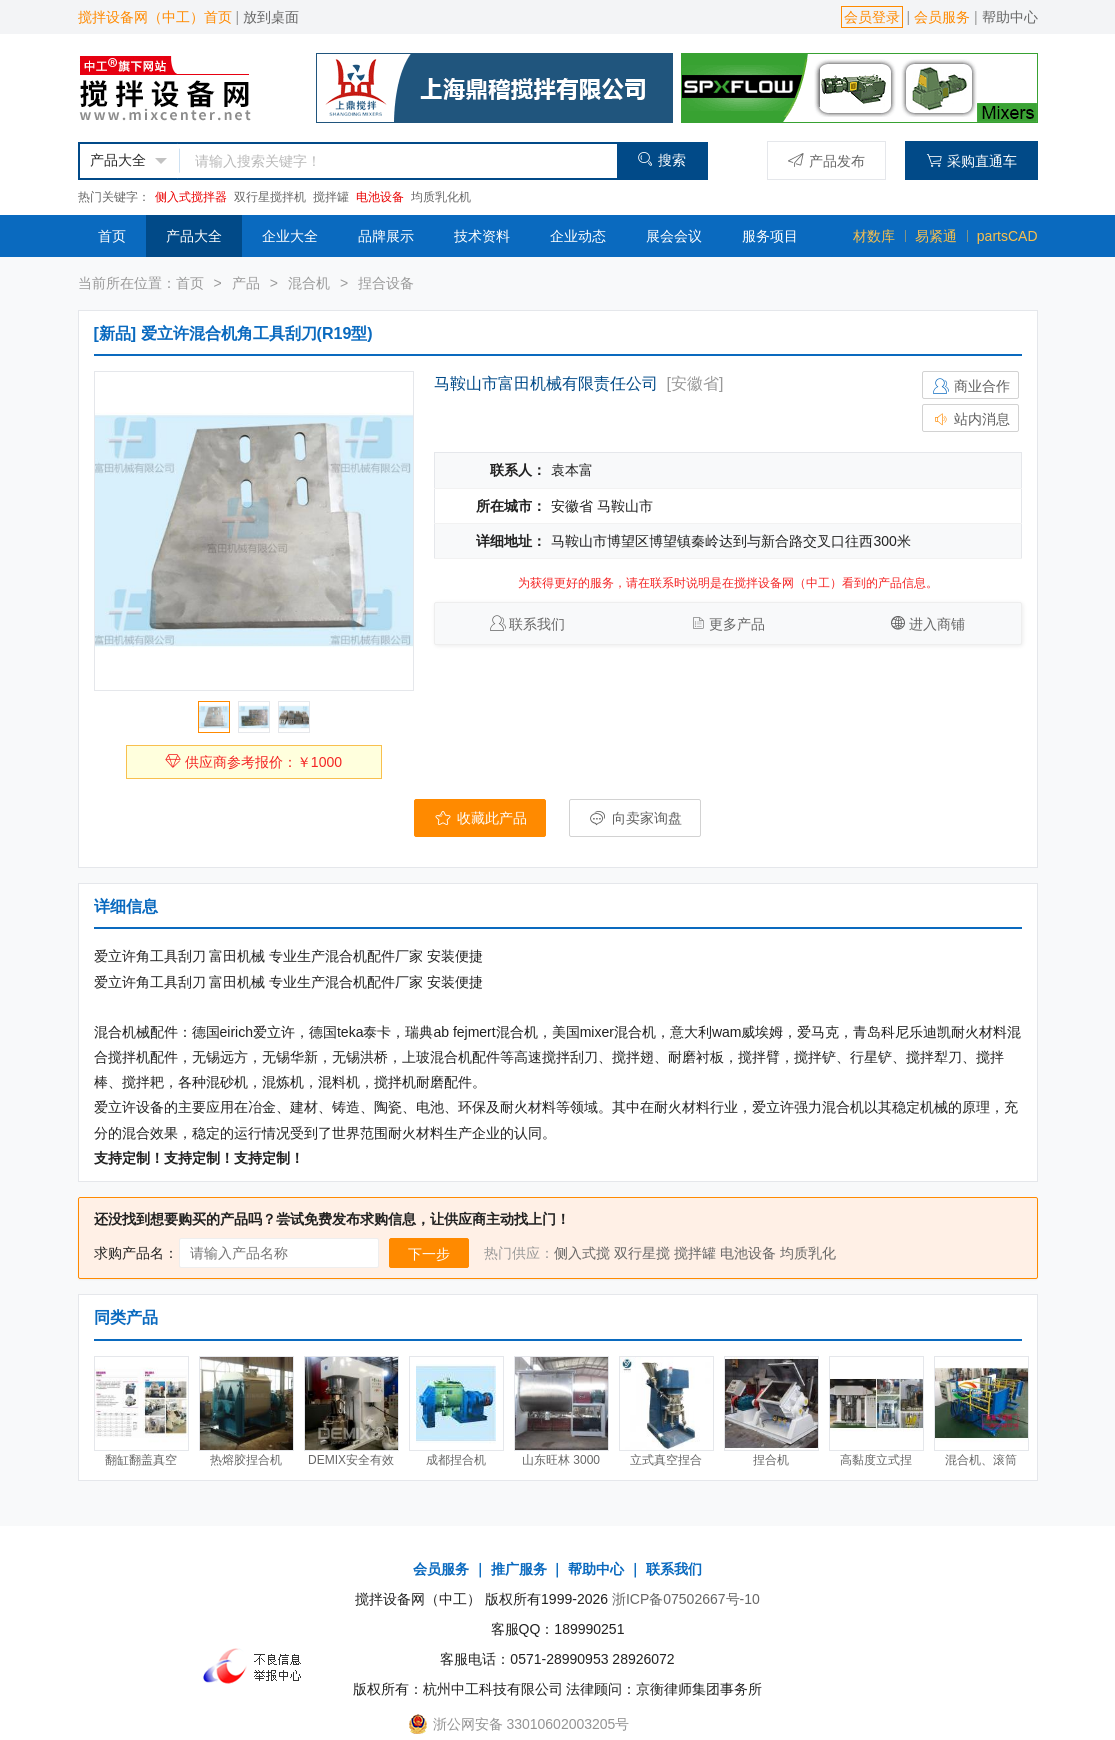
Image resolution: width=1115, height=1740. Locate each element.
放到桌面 (271, 17)
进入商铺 (937, 624)
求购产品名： (136, 1253)
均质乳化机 (441, 197)
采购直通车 (971, 160)
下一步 (429, 1254)
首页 (112, 236)
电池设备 (380, 197)
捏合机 (771, 1460)
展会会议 (674, 236)
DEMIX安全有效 (351, 1460)
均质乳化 (808, 1253)
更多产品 (737, 624)
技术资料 (482, 236)
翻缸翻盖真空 (141, 1460)
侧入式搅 (582, 1253)
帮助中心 (1010, 17)
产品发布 (826, 160)
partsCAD (1007, 236)
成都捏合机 (456, 1460)
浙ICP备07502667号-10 (686, 1599)
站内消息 (971, 419)
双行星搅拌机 (270, 197)
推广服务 (519, 1569)
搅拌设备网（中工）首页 (155, 17)
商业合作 (971, 386)
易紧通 (936, 236)
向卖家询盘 (635, 818)
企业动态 (578, 236)
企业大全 (290, 236)
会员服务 (942, 17)
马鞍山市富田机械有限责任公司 (546, 383)
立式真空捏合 (666, 1460)
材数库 (874, 236)
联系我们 (537, 624)
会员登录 (872, 17)
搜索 (661, 159)
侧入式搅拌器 (191, 197)
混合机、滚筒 (981, 1460)
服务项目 (770, 236)
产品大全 (194, 236)
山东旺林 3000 (561, 1460)
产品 (246, 283)
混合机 (309, 283)
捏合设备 (386, 283)
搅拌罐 (331, 197)
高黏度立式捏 (876, 1460)
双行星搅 (642, 1253)
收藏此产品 (480, 818)
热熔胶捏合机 (246, 1460)
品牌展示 (386, 236)
